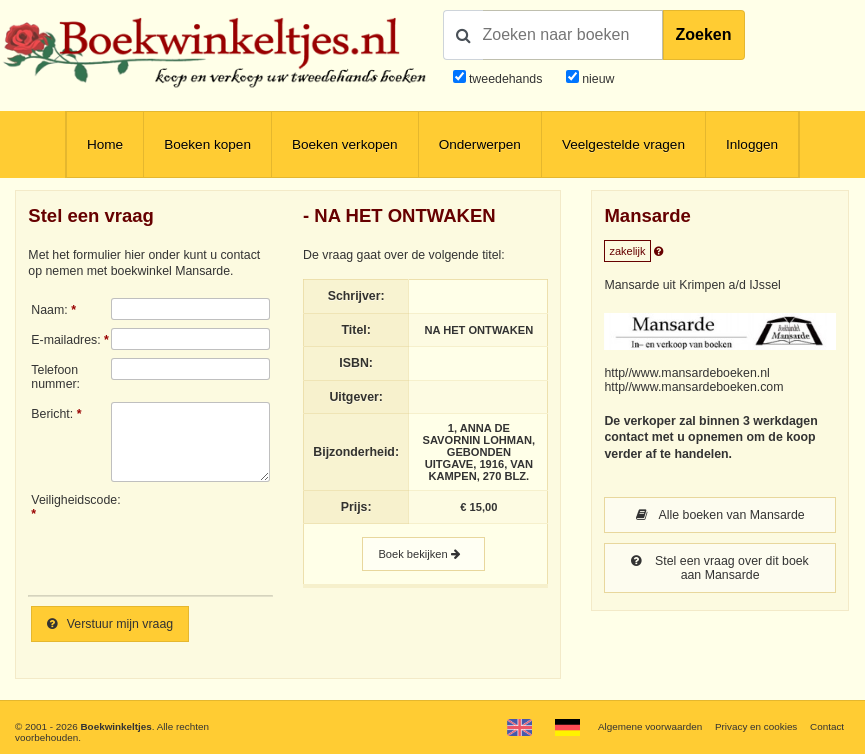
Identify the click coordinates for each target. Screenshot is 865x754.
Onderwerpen (480, 144)
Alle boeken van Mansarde (720, 515)
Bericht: (52, 414)
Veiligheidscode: (70, 500)
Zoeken (704, 34)
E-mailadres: (65, 340)
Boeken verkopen (345, 144)
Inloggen (752, 144)
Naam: (49, 310)
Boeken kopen (207, 144)
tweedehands (505, 79)
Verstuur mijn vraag (110, 624)
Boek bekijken (423, 554)
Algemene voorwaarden (650, 726)
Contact (827, 726)
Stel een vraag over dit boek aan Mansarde (719, 568)
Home (105, 144)
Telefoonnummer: (55, 377)
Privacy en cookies (756, 726)
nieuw (597, 79)
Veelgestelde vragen (623, 144)
